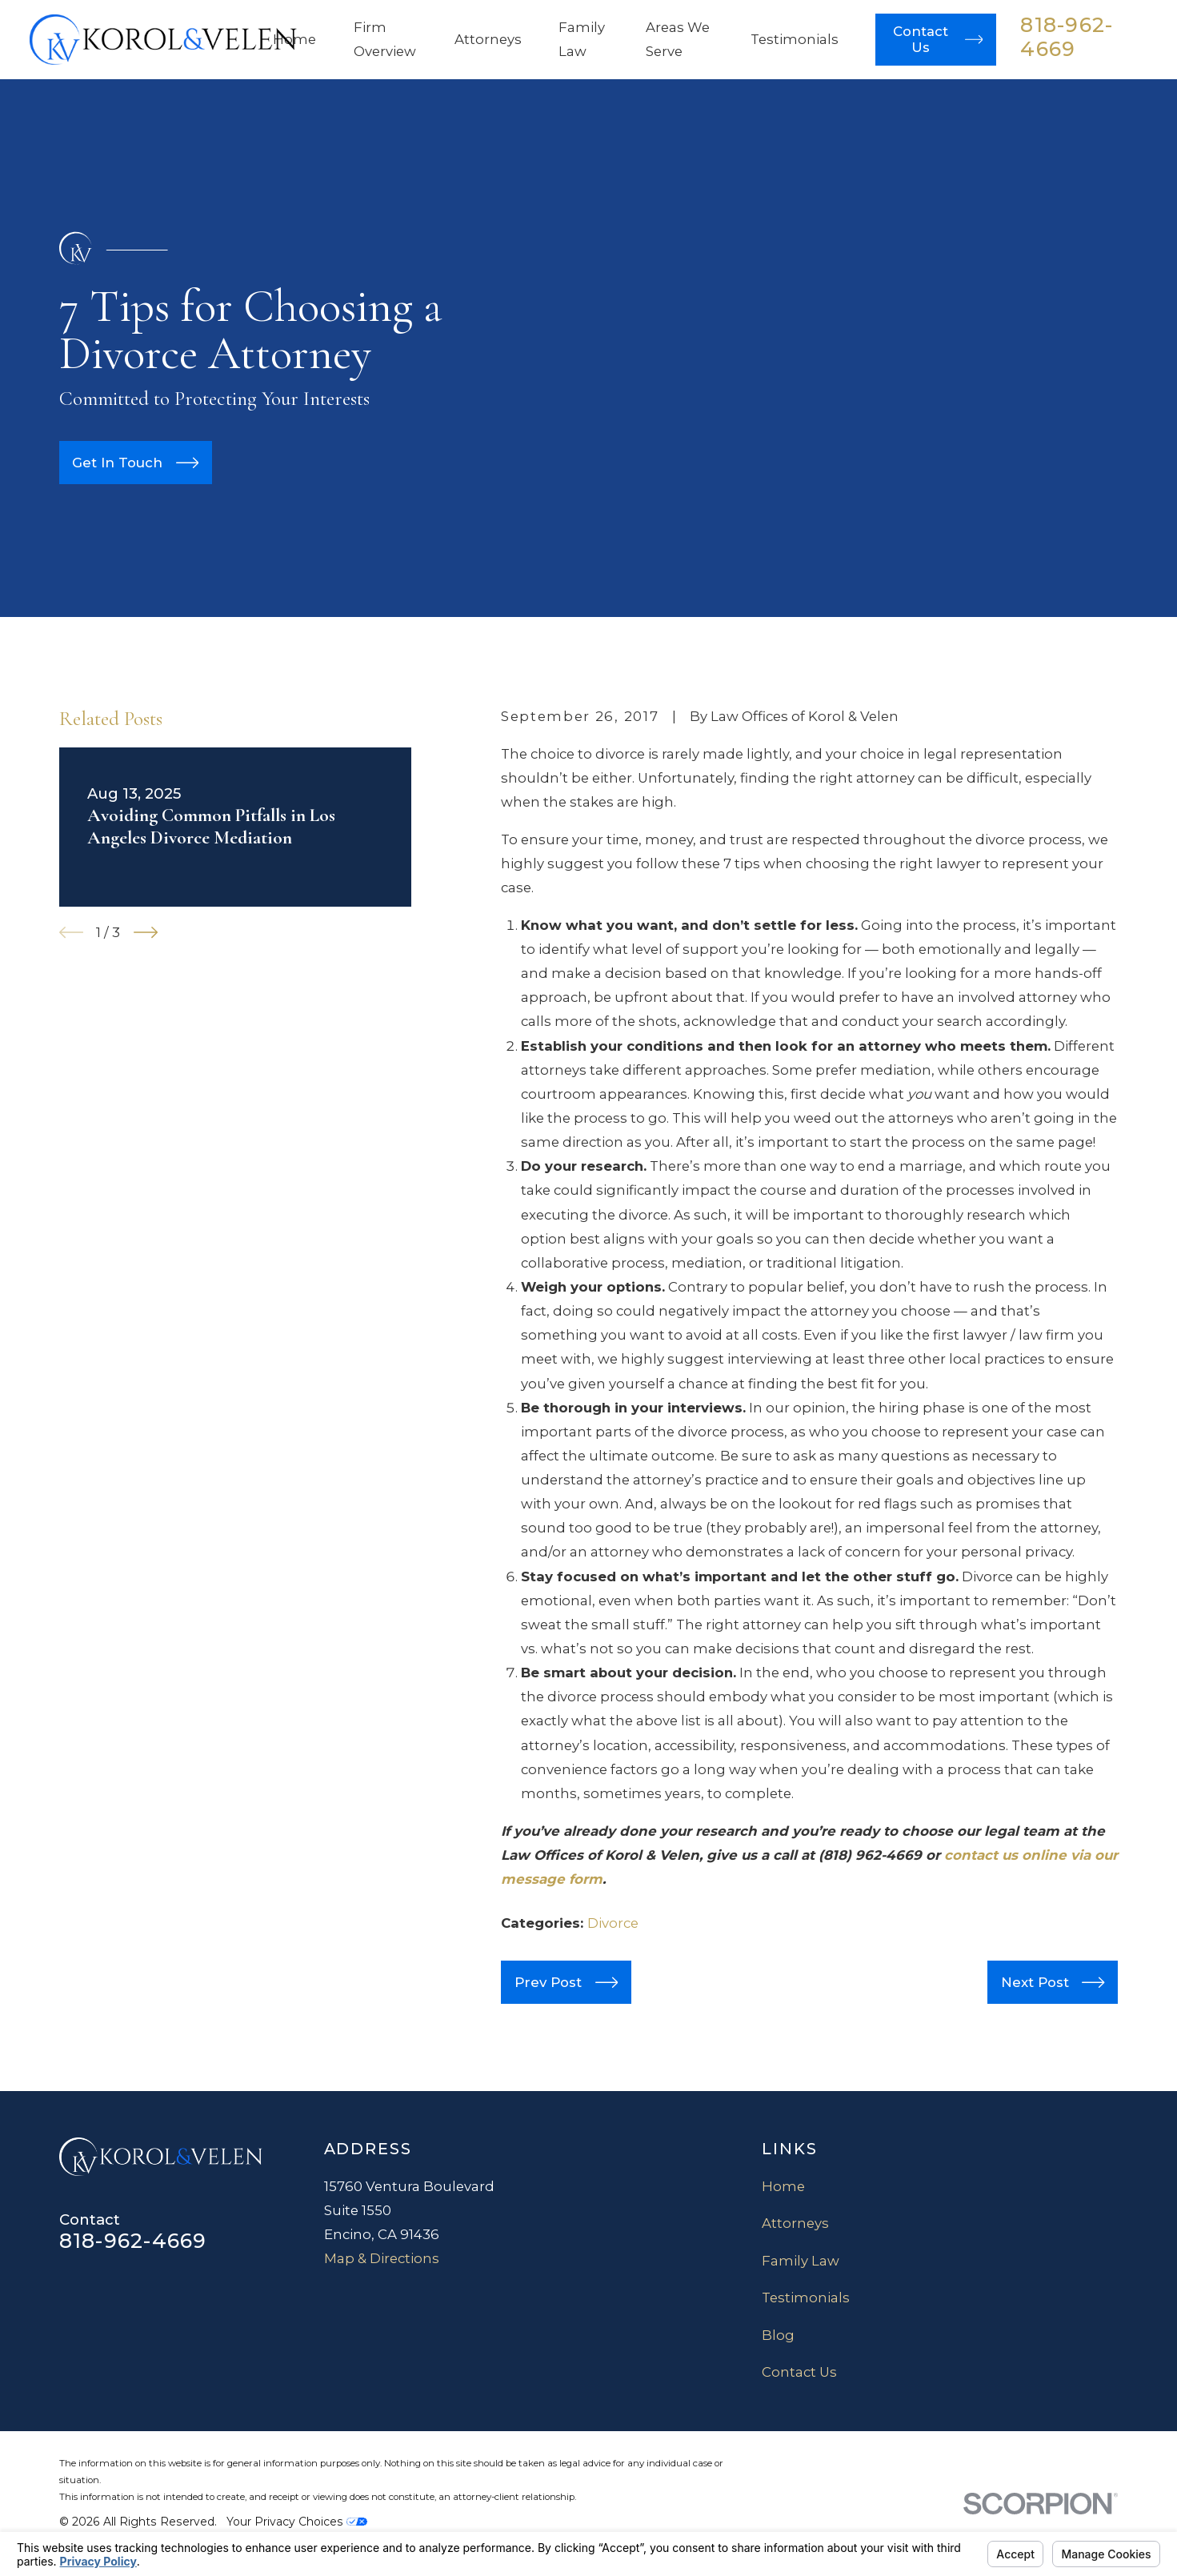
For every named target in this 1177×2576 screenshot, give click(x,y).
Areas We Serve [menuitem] (678, 39)
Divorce (613, 1923)
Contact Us (799, 2372)
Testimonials (806, 2298)
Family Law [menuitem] (581, 39)
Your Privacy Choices (296, 2521)
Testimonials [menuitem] (795, 39)
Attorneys (795, 2223)
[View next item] (146, 932)
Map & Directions (381, 2258)
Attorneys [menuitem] (488, 39)
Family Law (800, 2261)
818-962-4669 (1066, 37)
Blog (778, 2335)
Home (783, 2186)
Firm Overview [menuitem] (385, 39)
